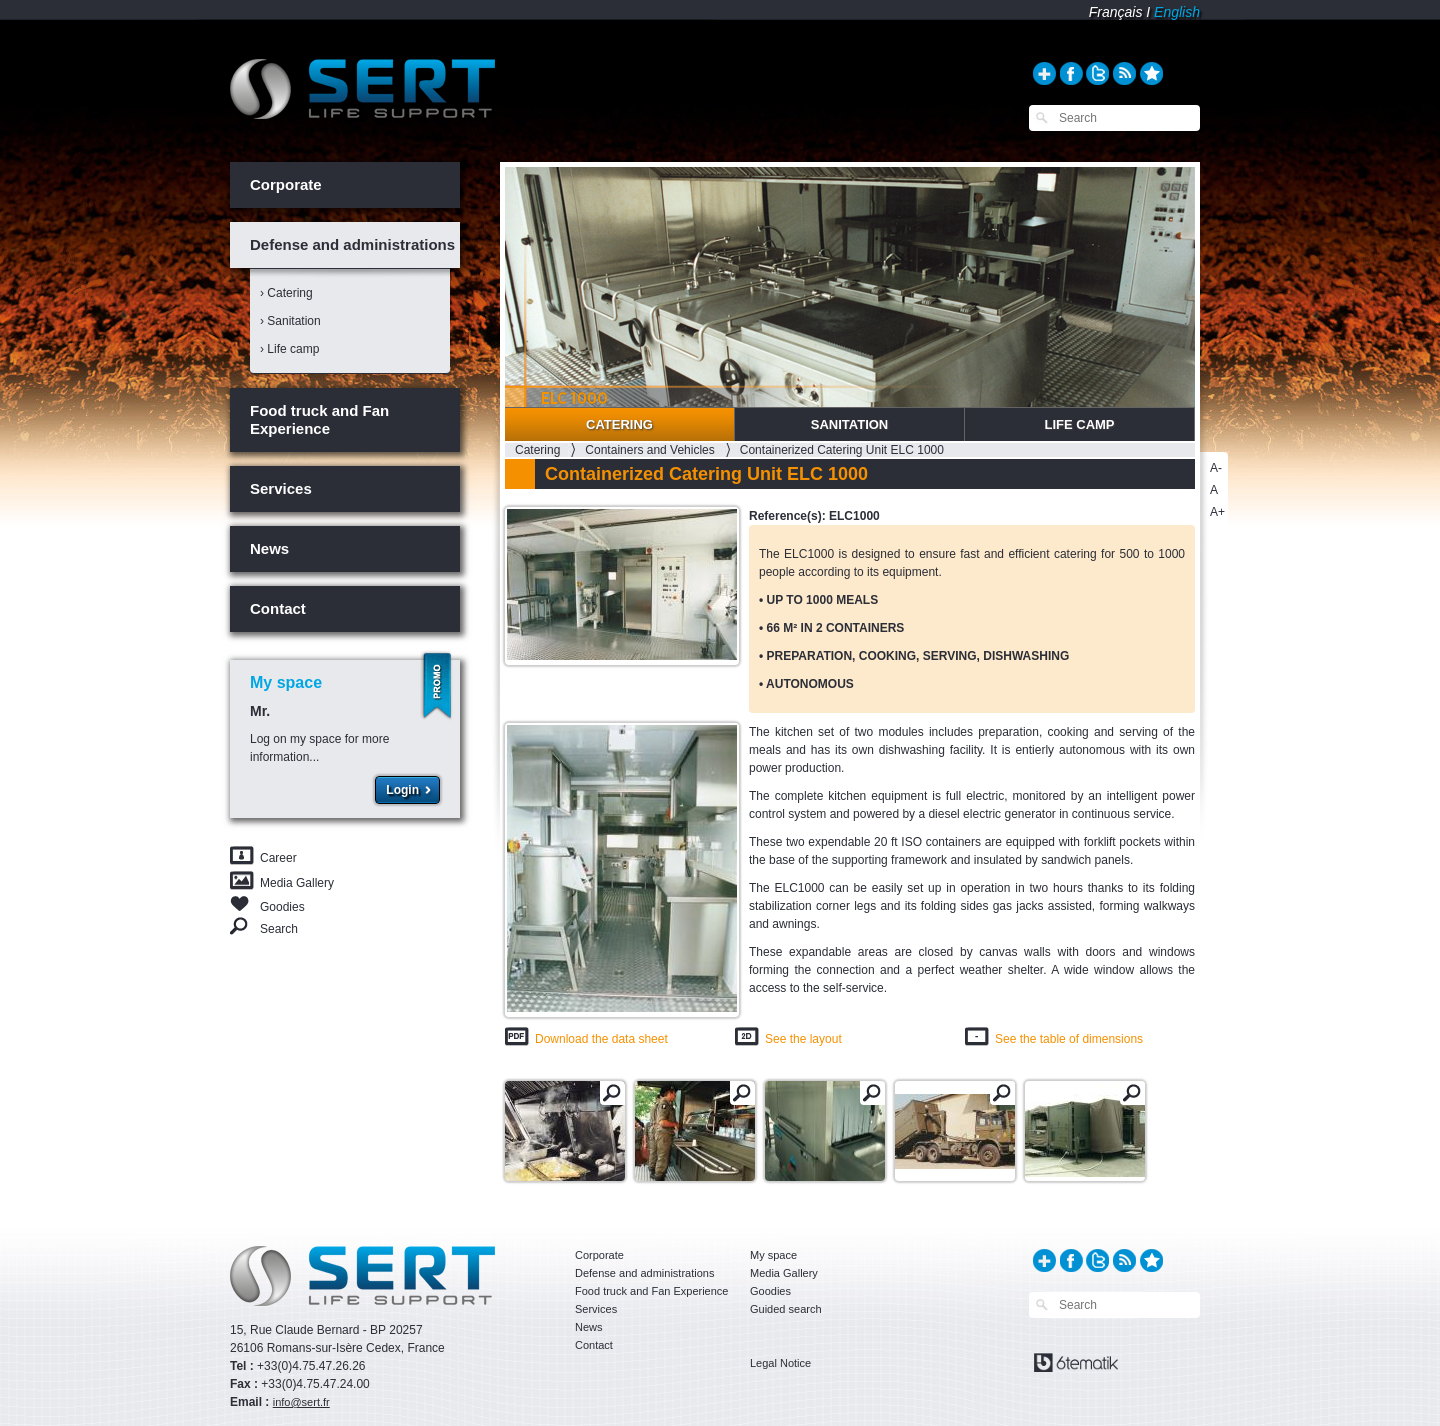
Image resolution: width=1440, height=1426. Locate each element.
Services (281, 488)
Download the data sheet (601, 1039)
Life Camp (1079, 424)
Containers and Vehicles (649, 450)
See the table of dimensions (1069, 1039)
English (1177, 12)
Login (402, 790)
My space (773, 1255)
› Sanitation (290, 321)
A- (1216, 468)
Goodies (282, 905)
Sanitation (850, 424)
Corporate (286, 184)
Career (278, 858)
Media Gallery (297, 883)
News (269, 548)
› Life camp (289, 349)
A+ (1217, 512)
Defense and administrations (352, 244)
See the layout (803, 1039)
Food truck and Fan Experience (319, 419)
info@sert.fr (301, 1402)
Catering (619, 424)
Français (1116, 12)
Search (279, 928)
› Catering (286, 293)
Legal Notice (780, 1363)
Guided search (786, 1309)
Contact (278, 608)
